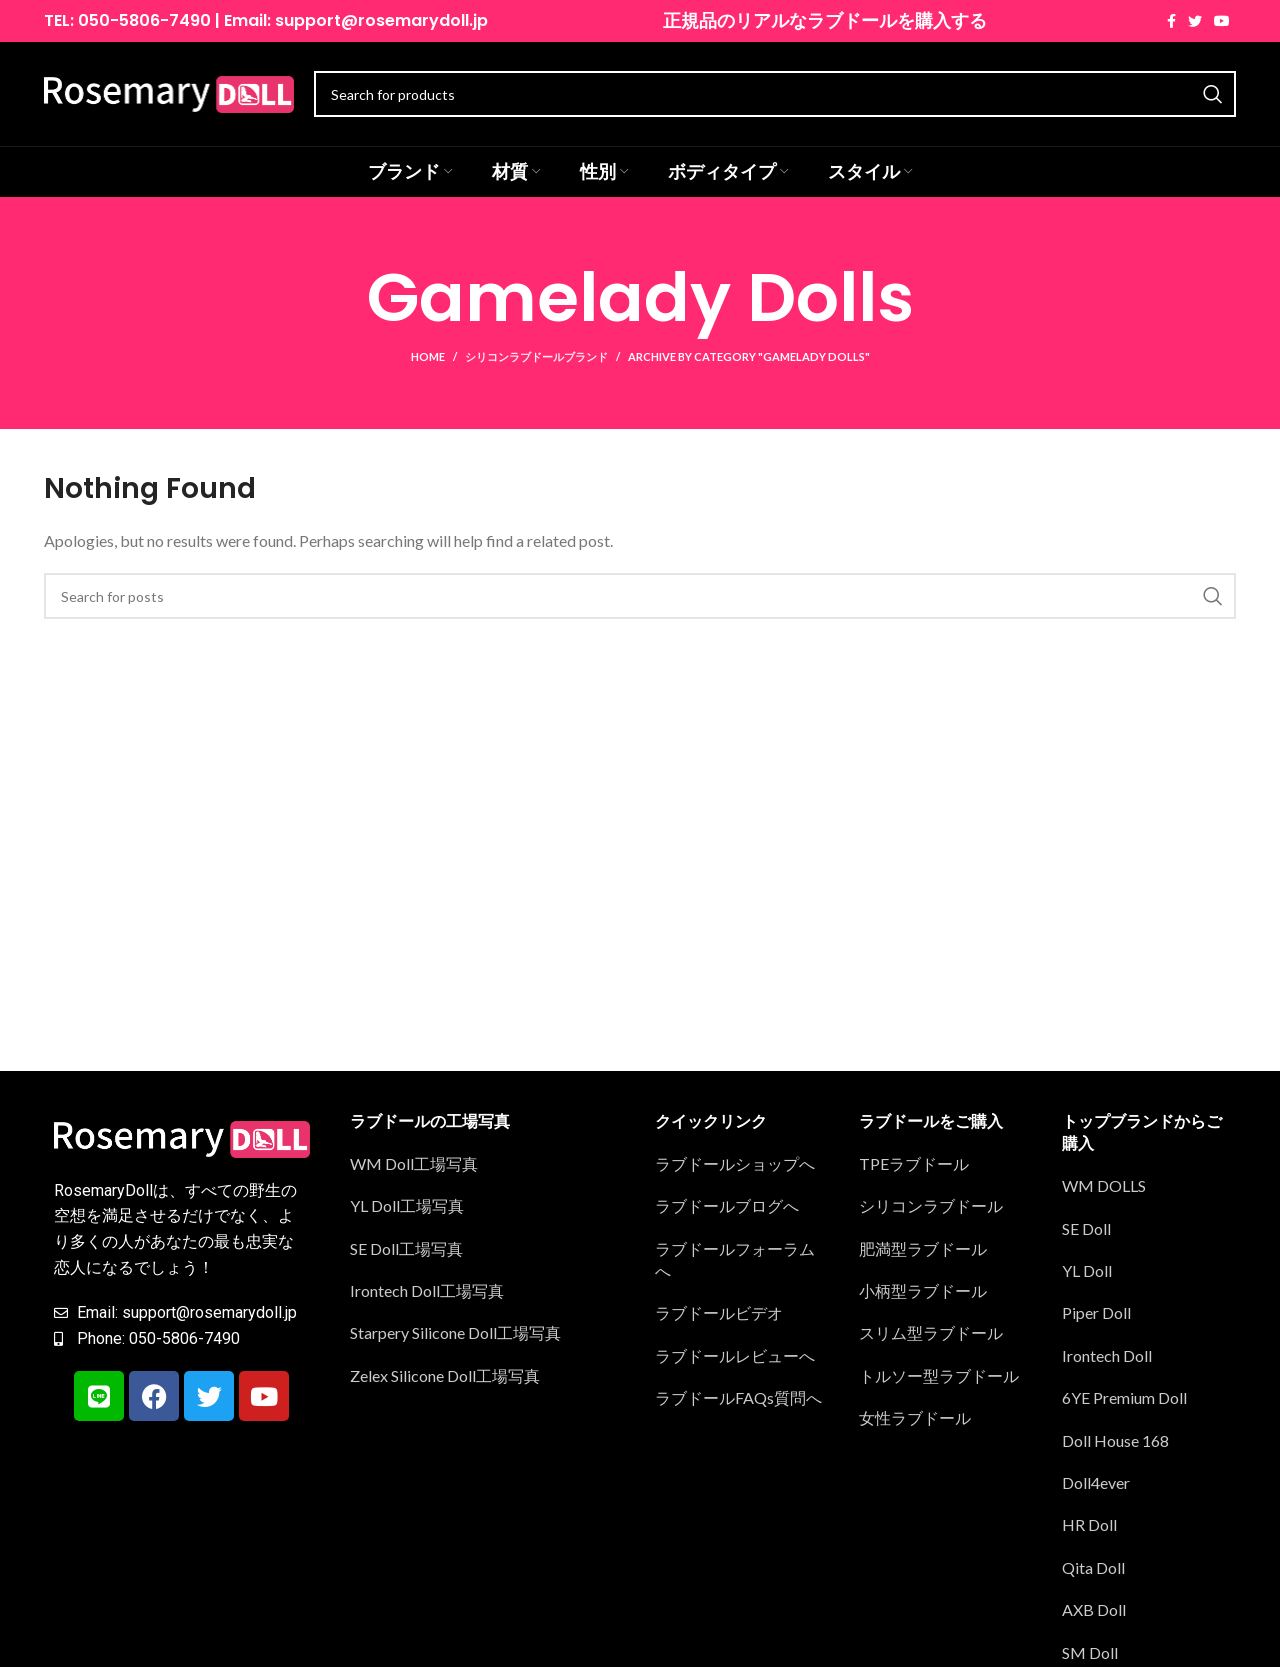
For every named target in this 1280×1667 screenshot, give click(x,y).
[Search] (640, 596)
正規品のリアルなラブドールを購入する (825, 20)
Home (428, 356)
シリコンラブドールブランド (536, 356)
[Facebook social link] (1171, 21)
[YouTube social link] (1222, 21)
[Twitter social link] (1195, 21)
